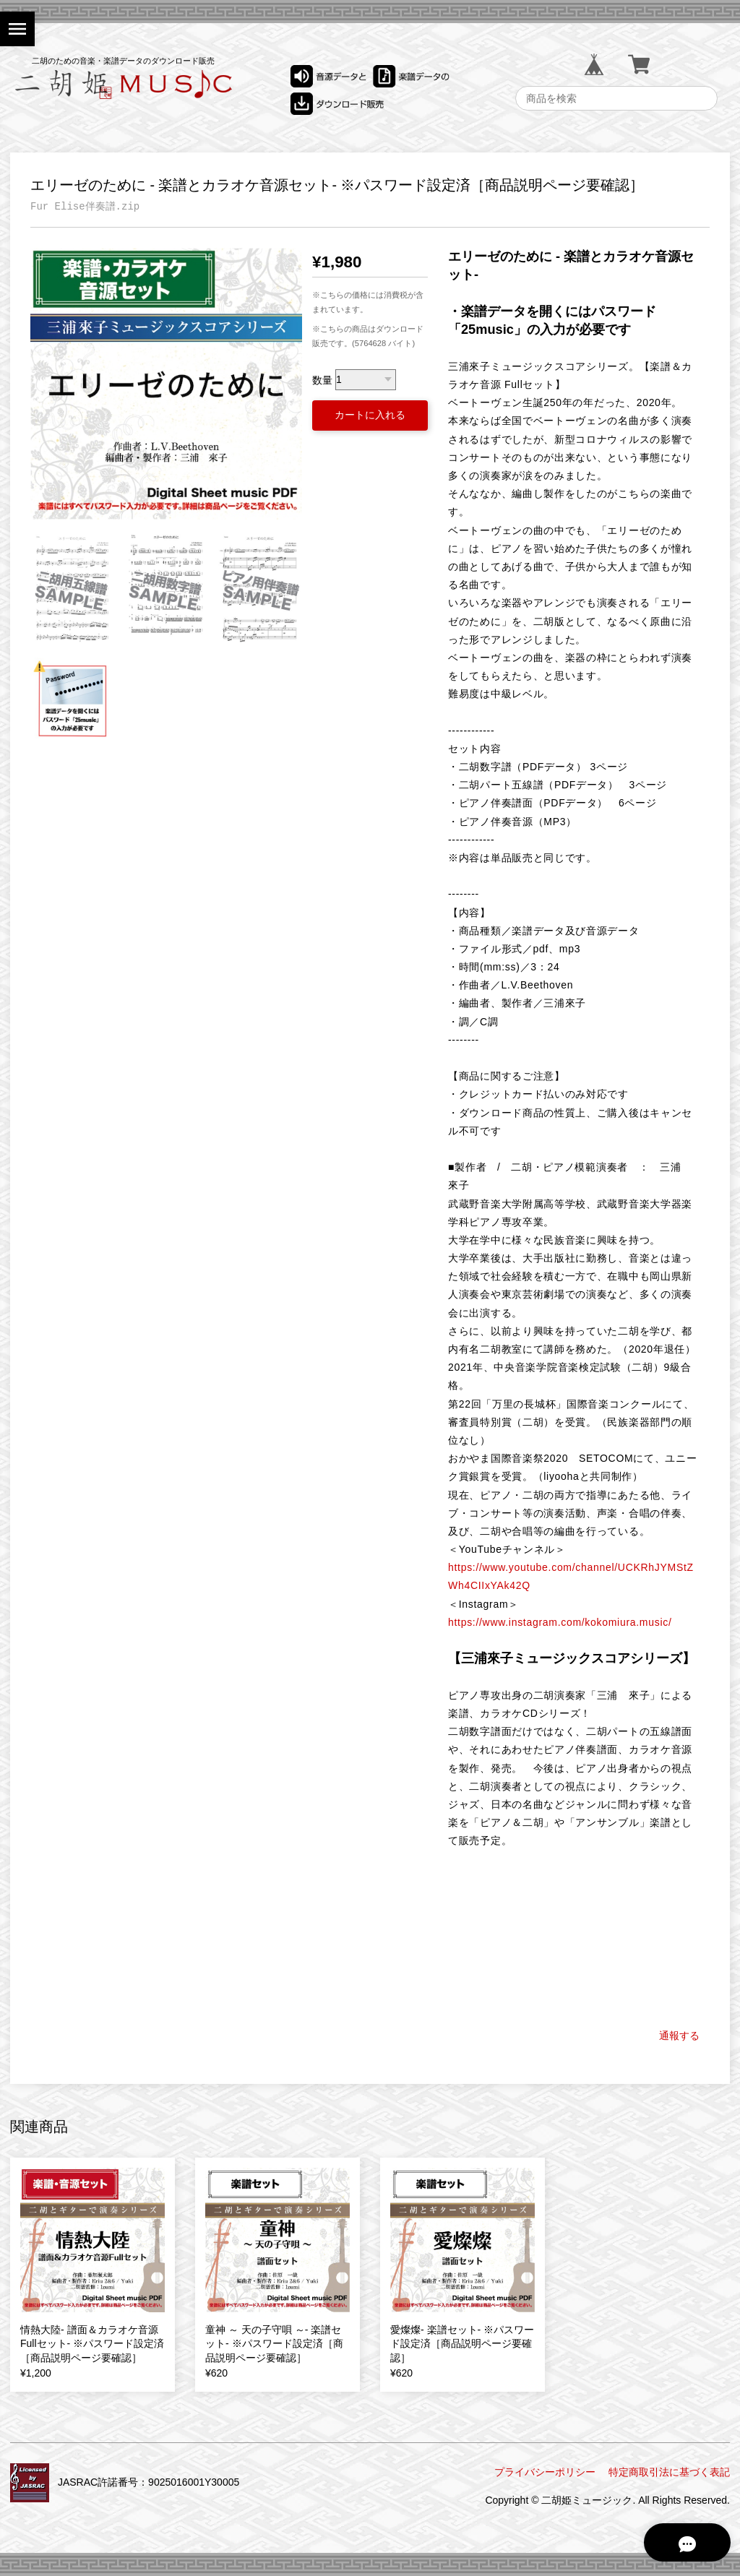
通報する (679, 2035)
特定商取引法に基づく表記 (669, 2472)
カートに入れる (370, 415)
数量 (322, 379)
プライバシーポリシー (544, 2472)
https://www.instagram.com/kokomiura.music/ (559, 1622)
